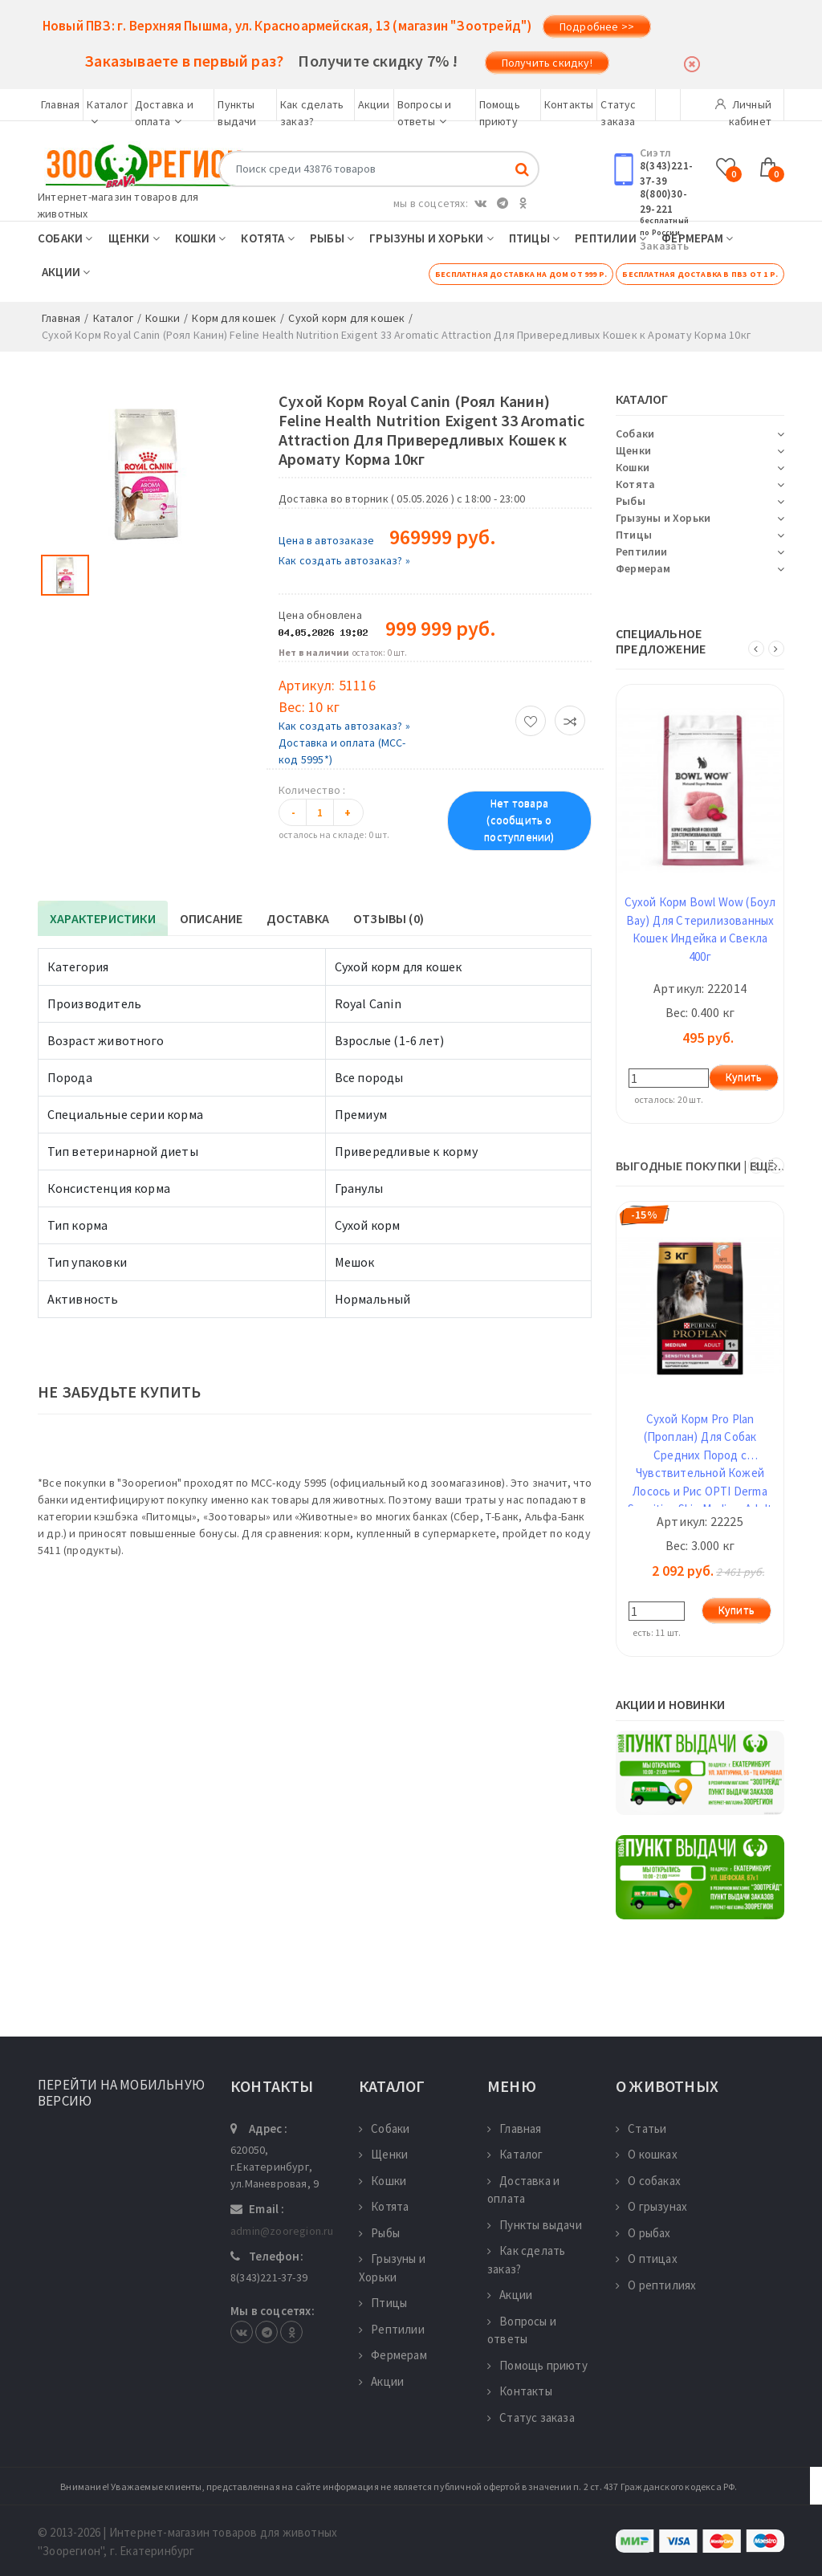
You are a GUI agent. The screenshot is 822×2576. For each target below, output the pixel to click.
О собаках (648, 2180)
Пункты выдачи (534, 2224)
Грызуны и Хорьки (431, 238)
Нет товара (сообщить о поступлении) (519, 820)
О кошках (647, 2154)
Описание (211, 918)
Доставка (298, 918)
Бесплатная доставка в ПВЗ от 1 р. (700, 274)
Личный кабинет (743, 109)
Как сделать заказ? (526, 2260)
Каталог (515, 2154)
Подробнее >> (597, 26)
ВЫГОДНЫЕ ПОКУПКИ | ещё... (700, 1166)
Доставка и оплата (523, 2190)
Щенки (134, 238)
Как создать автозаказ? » (344, 560)
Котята (268, 238)
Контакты (569, 104)
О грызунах (651, 2206)
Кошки (200, 238)
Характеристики (103, 918)
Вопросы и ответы (521, 2330)
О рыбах (643, 2232)
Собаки (65, 238)
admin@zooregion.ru (282, 2231)
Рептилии (610, 238)
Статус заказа (531, 2417)
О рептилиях (656, 2285)
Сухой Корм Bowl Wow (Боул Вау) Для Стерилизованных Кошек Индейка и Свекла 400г (700, 929)
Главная (60, 104)
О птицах (647, 2258)
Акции (374, 104)
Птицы (534, 238)
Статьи (641, 2128)
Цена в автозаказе (326, 540)
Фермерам (697, 238)
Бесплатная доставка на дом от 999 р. (521, 274)
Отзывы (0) (388, 918)
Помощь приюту (537, 2365)
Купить (744, 1077)
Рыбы (332, 238)
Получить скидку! (547, 62)
